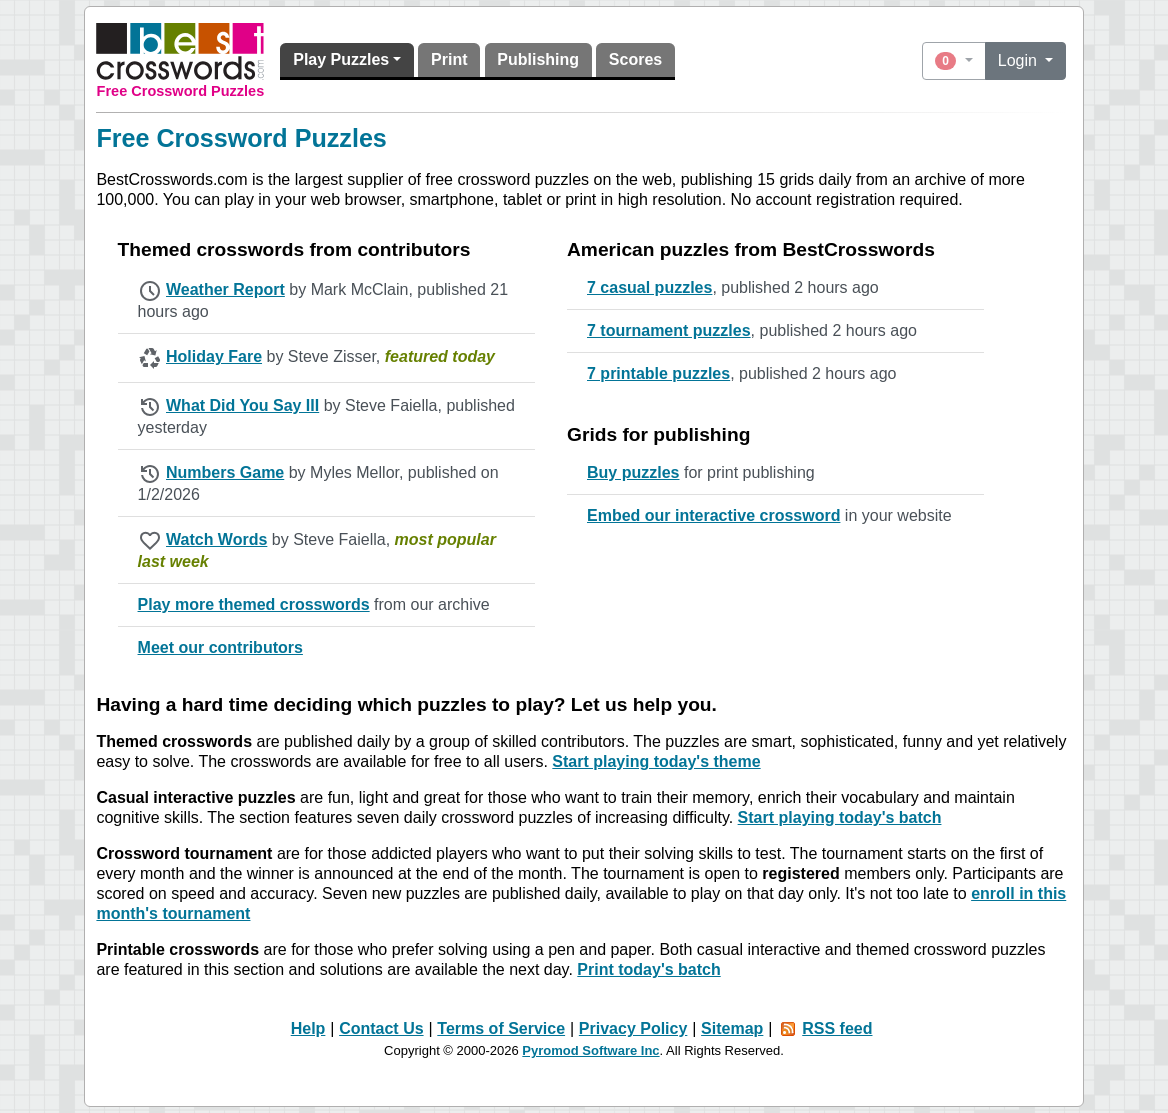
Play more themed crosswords (254, 604)
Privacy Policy (633, 1028)
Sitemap (732, 1028)
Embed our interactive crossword (713, 515)
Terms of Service (501, 1028)
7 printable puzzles (658, 373)
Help (308, 1028)
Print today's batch (648, 969)
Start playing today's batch (840, 817)
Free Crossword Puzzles (181, 91)
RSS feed (837, 1028)
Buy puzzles (633, 472)
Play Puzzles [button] (341, 59)
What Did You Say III (242, 405)
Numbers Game (225, 472)
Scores (635, 59)
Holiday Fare (214, 356)
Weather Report (225, 289)
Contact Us (381, 1028)
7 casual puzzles (649, 287)
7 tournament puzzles (669, 330)
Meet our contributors (220, 647)
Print (449, 59)
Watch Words (216, 539)
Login (1020, 60)
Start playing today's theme (656, 761)
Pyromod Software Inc (590, 1050)
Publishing (538, 59)
